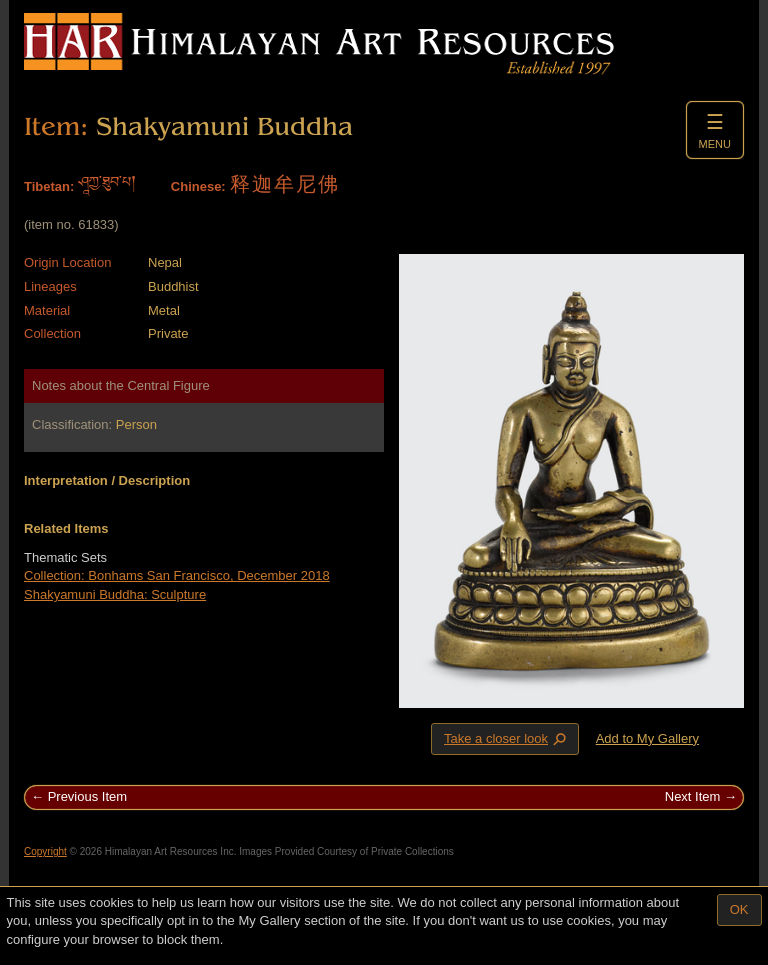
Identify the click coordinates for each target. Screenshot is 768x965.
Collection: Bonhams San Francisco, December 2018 (177, 575)
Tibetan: (49, 186)
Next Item (693, 796)
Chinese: (198, 186)
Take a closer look (507, 738)
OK (739, 909)
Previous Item (87, 796)
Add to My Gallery (647, 738)
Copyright (45, 851)
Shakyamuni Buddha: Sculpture (115, 594)
